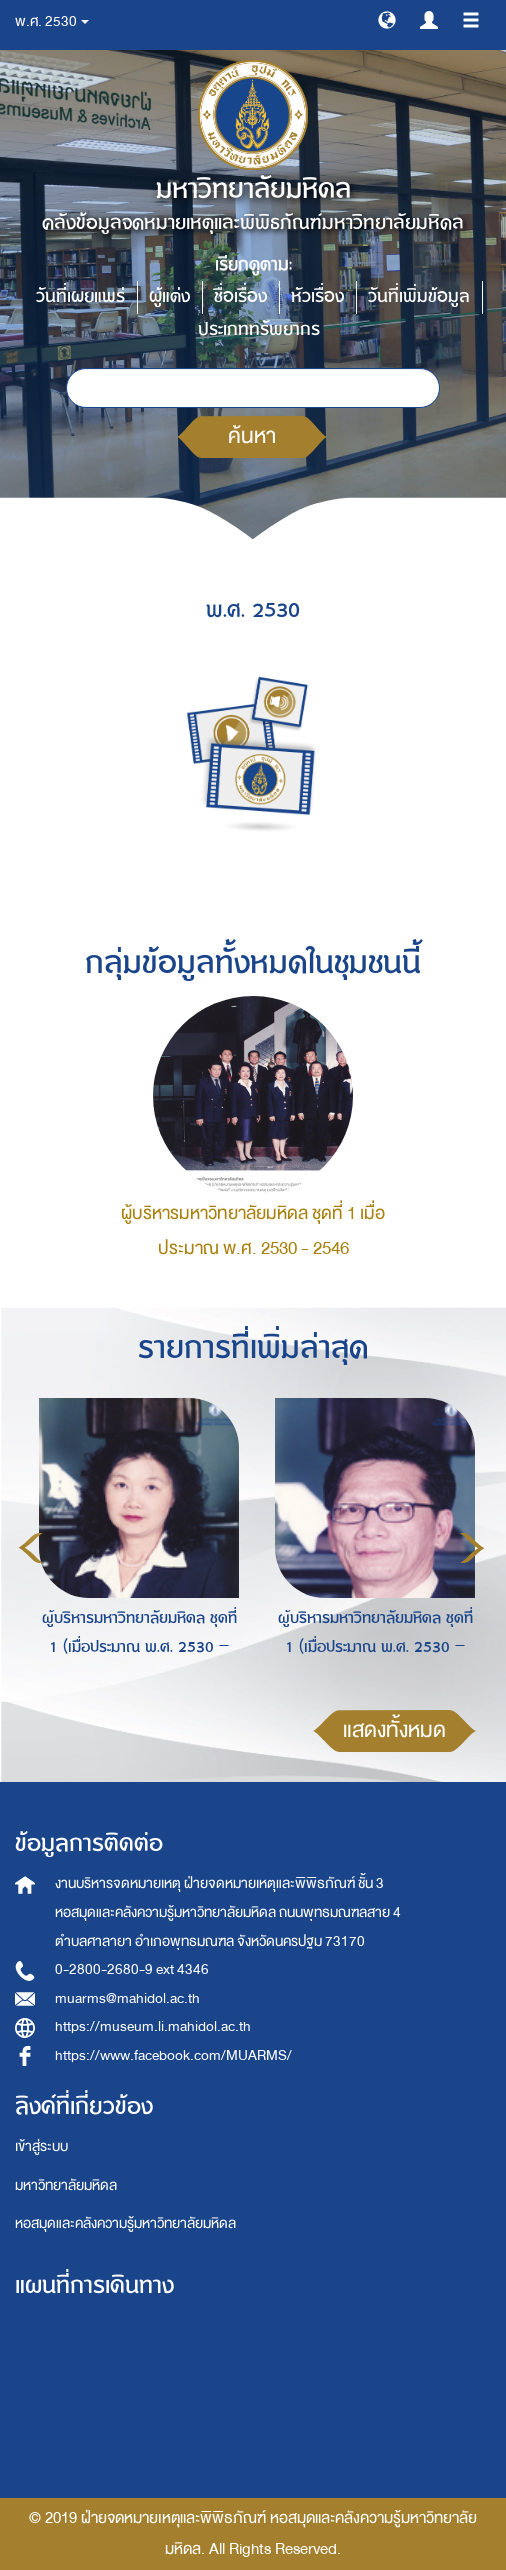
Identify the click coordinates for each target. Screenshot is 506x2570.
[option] (134, 1545)
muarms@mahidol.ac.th (127, 1998)
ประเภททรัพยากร (259, 329)
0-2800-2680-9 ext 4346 (132, 1969)
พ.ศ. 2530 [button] (52, 21)
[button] (387, 19)
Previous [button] (31, 1548)
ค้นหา (252, 436)
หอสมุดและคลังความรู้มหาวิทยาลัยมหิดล (125, 2223)
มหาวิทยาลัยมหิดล (66, 2185)
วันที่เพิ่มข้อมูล (419, 296)
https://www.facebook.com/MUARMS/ (173, 2055)
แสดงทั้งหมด (394, 1730)
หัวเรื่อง (317, 296)
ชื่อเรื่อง (240, 296)
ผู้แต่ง (169, 296)
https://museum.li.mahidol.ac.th (153, 2026)
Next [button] (472, 1548)
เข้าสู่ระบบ (41, 2146)
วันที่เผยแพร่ (80, 296)
